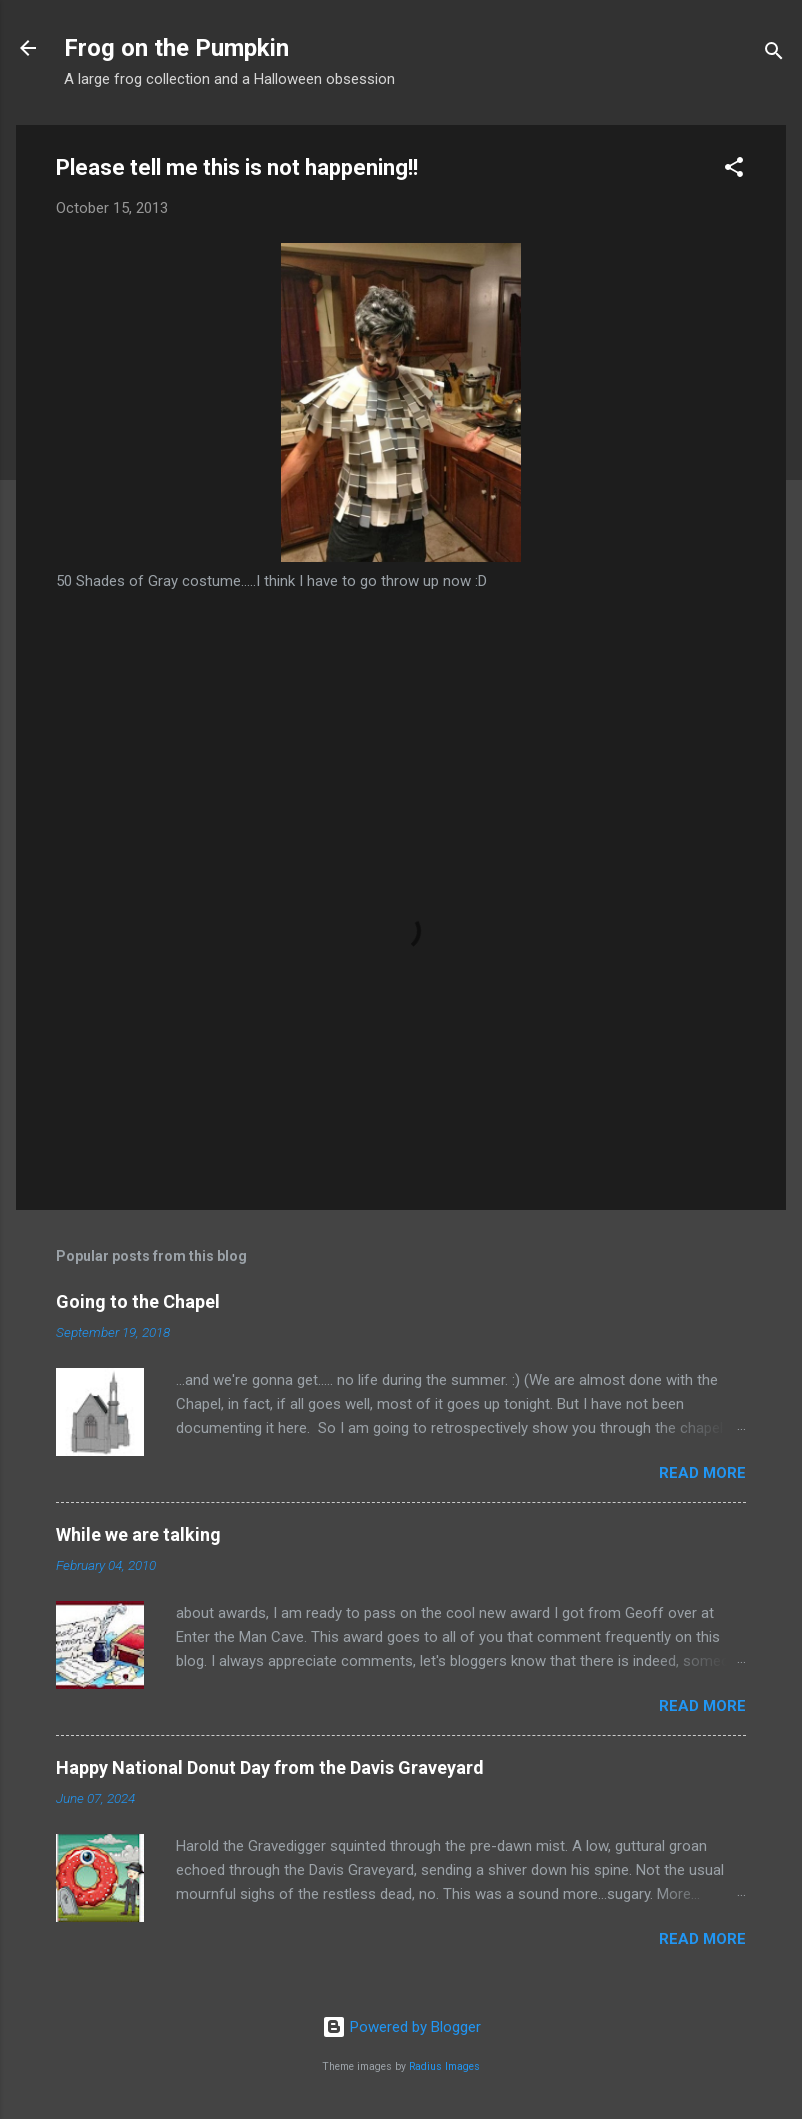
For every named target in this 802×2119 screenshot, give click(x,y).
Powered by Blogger (401, 2027)
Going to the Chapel (138, 1301)
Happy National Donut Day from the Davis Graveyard (270, 1767)
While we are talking (138, 1534)
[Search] (774, 54)
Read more (702, 1473)
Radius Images (444, 2066)
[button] (734, 170)
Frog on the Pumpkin (176, 48)
